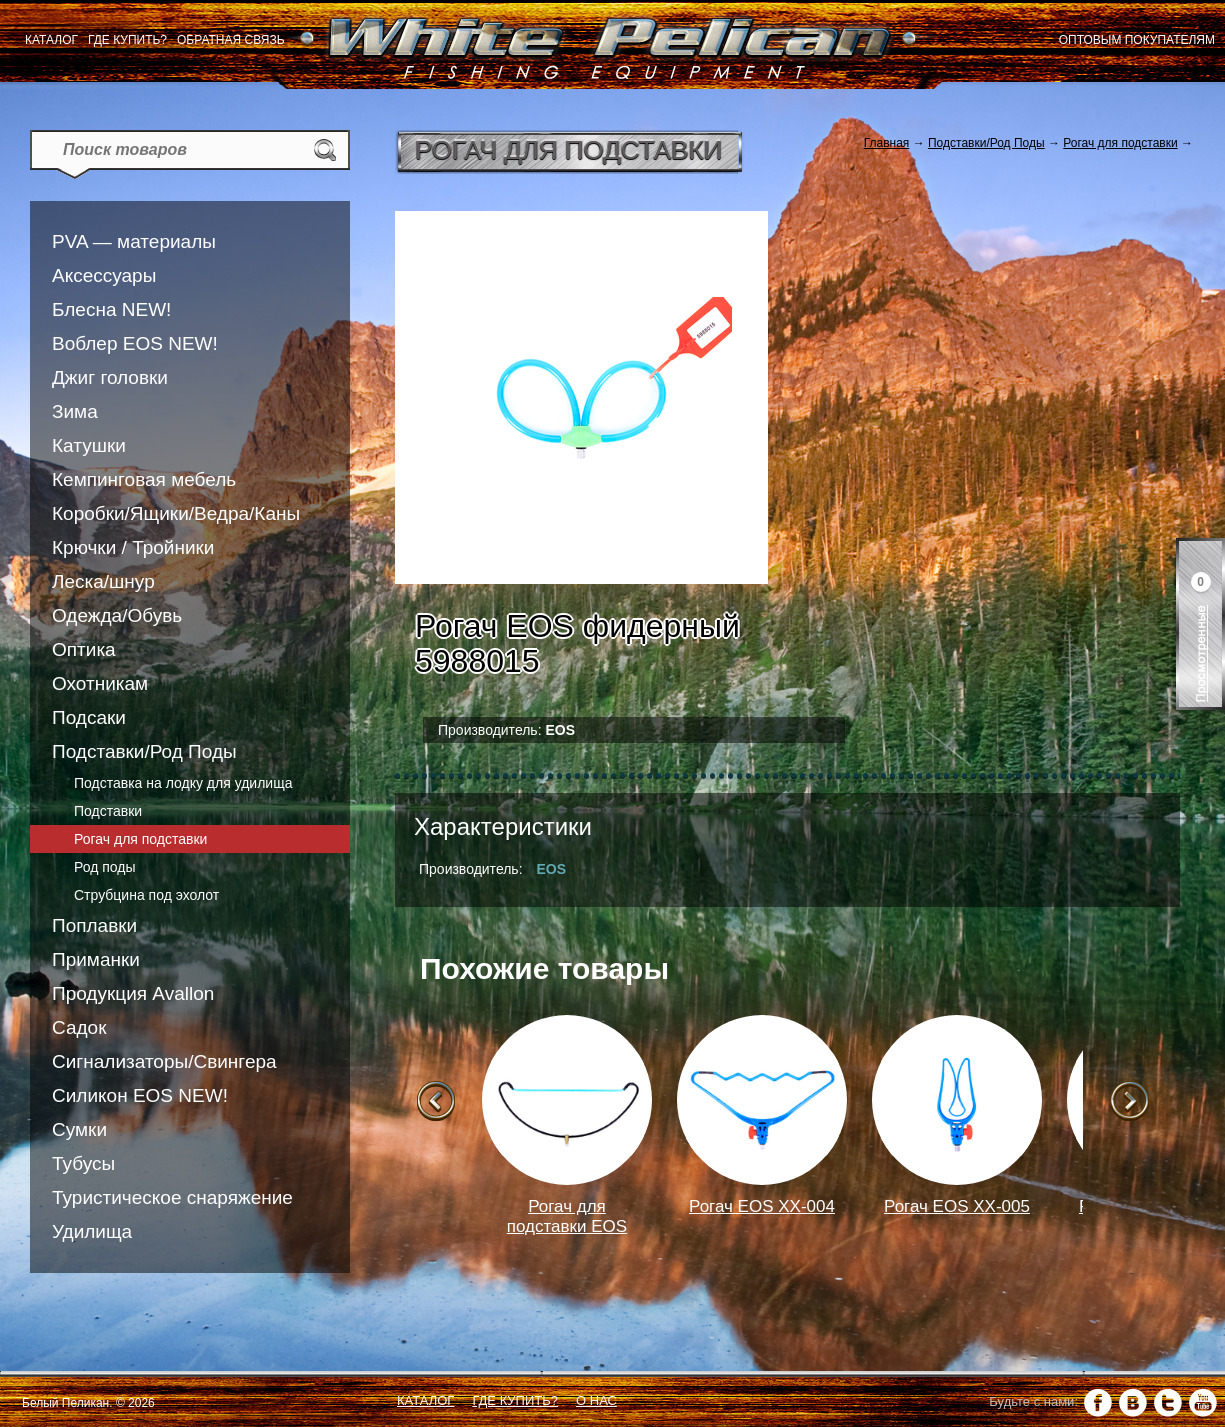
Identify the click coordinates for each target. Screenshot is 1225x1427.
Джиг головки (110, 377)
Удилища (92, 1231)
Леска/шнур (103, 581)
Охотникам (100, 683)
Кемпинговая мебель (144, 479)
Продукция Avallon (133, 993)
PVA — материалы (134, 241)
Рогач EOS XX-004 (762, 1206)
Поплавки (94, 925)
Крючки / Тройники (133, 547)
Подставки (108, 811)
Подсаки (89, 717)
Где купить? (127, 40)
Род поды (105, 867)
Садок (79, 1027)
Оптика (84, 649)
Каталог (51, 40)
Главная (887, 143)
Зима (75, 411)
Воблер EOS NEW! (135, 343)
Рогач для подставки (140, 839)
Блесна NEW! (111, 309)
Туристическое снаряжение (172, 1197)
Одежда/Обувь (117, 615)
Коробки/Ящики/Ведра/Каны (176, 513)
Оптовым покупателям (1137, 40)
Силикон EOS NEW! (140, 1095)
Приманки (96, 959)
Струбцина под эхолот (146, 895)
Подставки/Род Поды (144, 751)
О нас (596, 1400)
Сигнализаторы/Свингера (164, 1061)
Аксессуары (104, 275)
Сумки (79, 1129)
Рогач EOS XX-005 (957, 1206)
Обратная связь (231, 40)
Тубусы (83, 1163)
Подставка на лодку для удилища (183, 783)
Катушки (89, 445)
